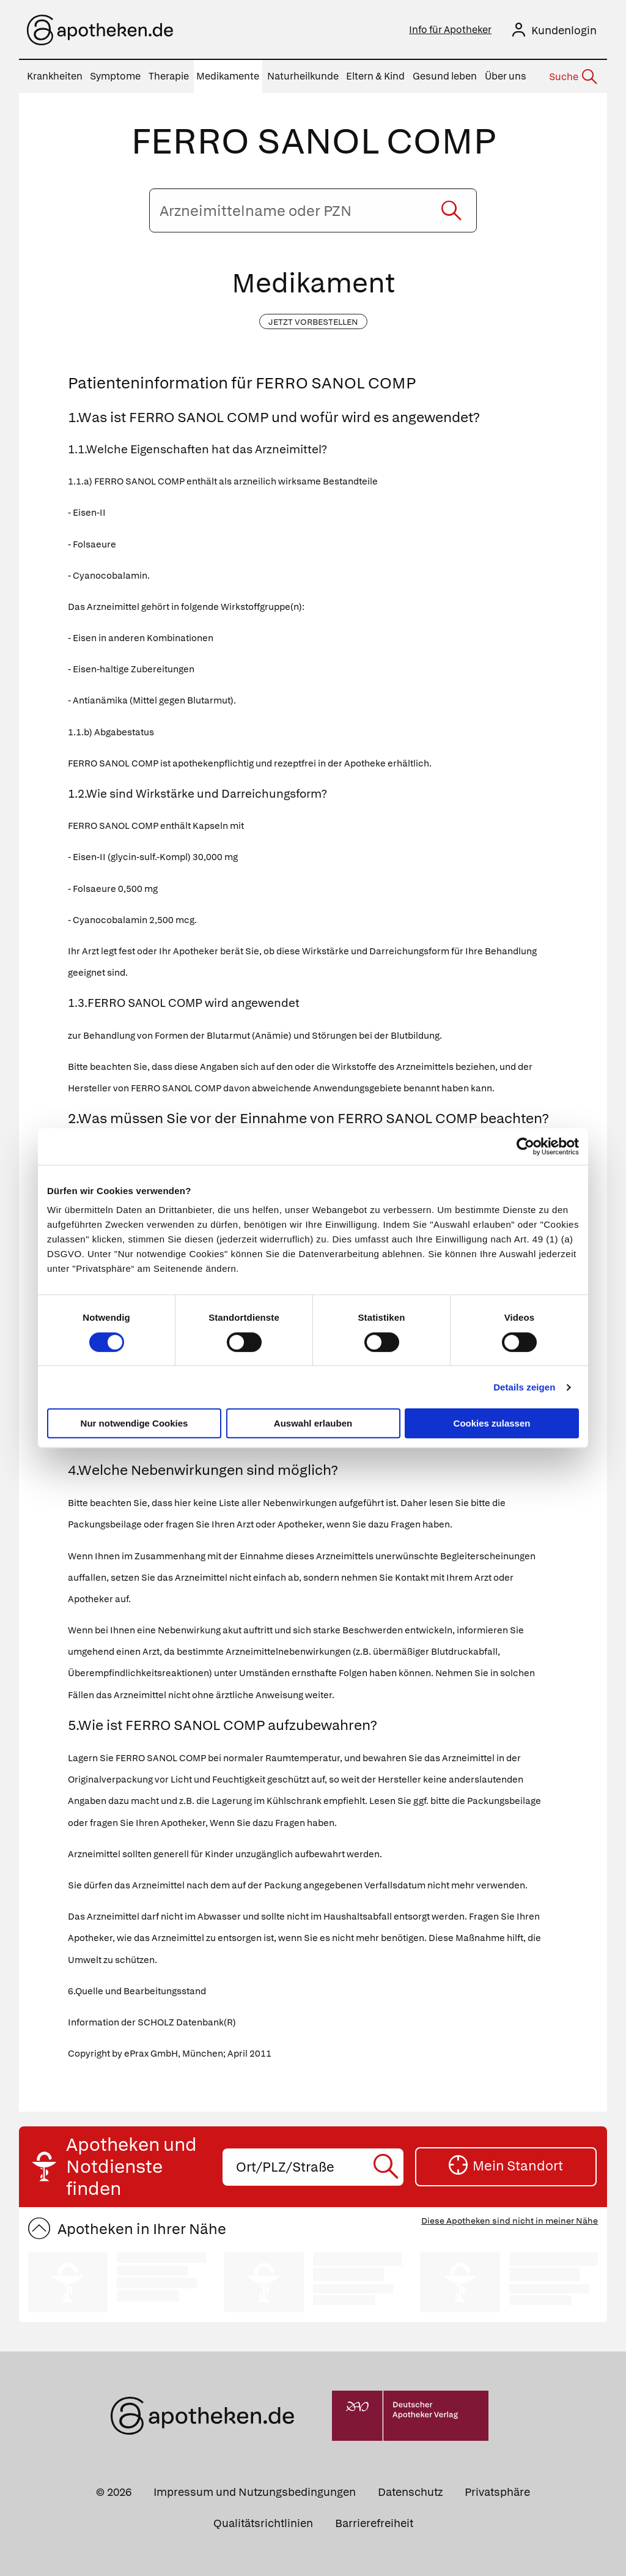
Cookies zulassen (492, 1423)
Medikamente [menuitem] (227, 76)
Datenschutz (410, 2492)
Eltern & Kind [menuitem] (375, 76)
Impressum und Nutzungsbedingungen (254, 2492)
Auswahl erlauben (313, 1423)
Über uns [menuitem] (505, 76)
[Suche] (572, 77)
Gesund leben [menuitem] (445, 76)
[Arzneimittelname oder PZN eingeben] (312, 210)
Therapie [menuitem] (169, 76)
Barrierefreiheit (374, 2523)
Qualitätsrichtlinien (263, 2523)
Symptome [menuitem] (115, 76)
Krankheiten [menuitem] (55, 76)
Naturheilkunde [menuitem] (303, 76)
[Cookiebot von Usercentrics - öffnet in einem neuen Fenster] (525, 1146)
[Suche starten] (451, 210)
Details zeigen (524, 1387)
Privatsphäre (497, 2492)
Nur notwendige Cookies (134, 1423)
